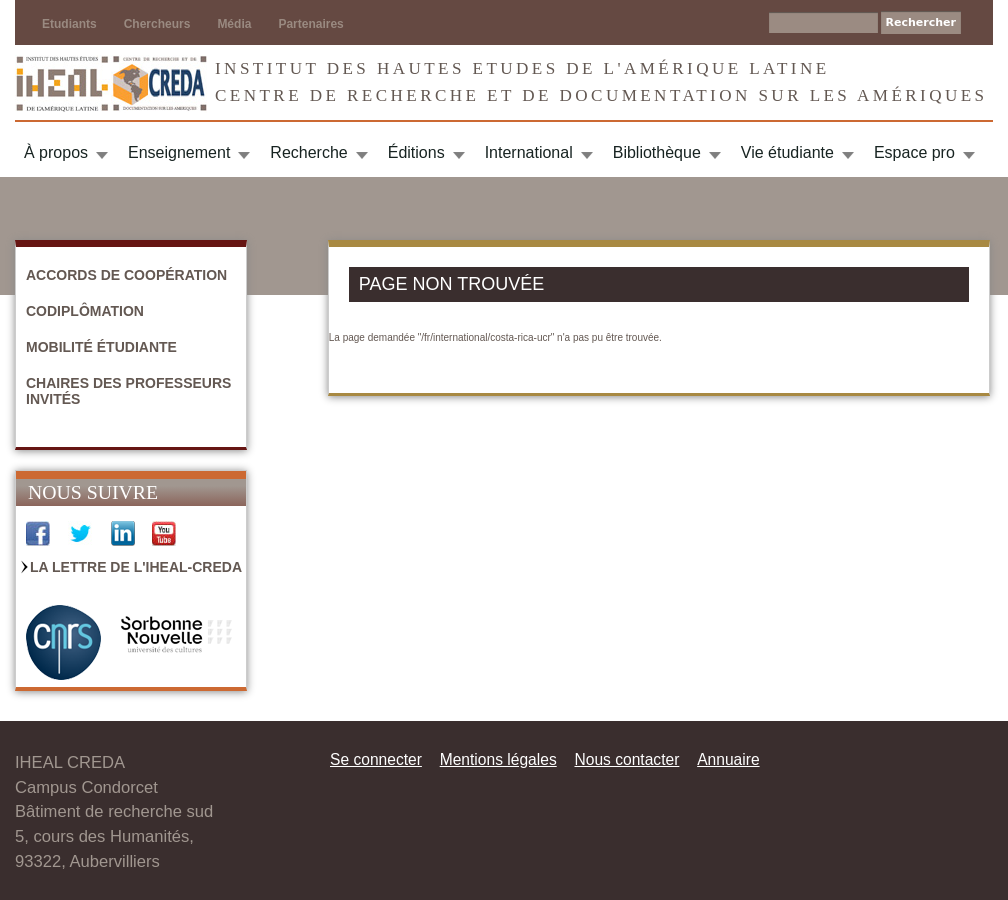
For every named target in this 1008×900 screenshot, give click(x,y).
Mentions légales (498, 759)
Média (234, 24)
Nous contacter (626, 759)
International (529, 152)
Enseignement (179, 152)
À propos (56, 152)
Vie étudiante (787, 152)
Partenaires (310, 24)
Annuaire (728, 759)
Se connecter (376, 759)
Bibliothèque (657, 152)
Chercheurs (157, 24)
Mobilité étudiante (101, 347)
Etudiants (69, 24)
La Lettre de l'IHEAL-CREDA (136, 567)
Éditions (416, 152)
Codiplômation (85, 311)
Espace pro (914, 152)
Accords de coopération (126, 275)
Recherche (308, 152)
